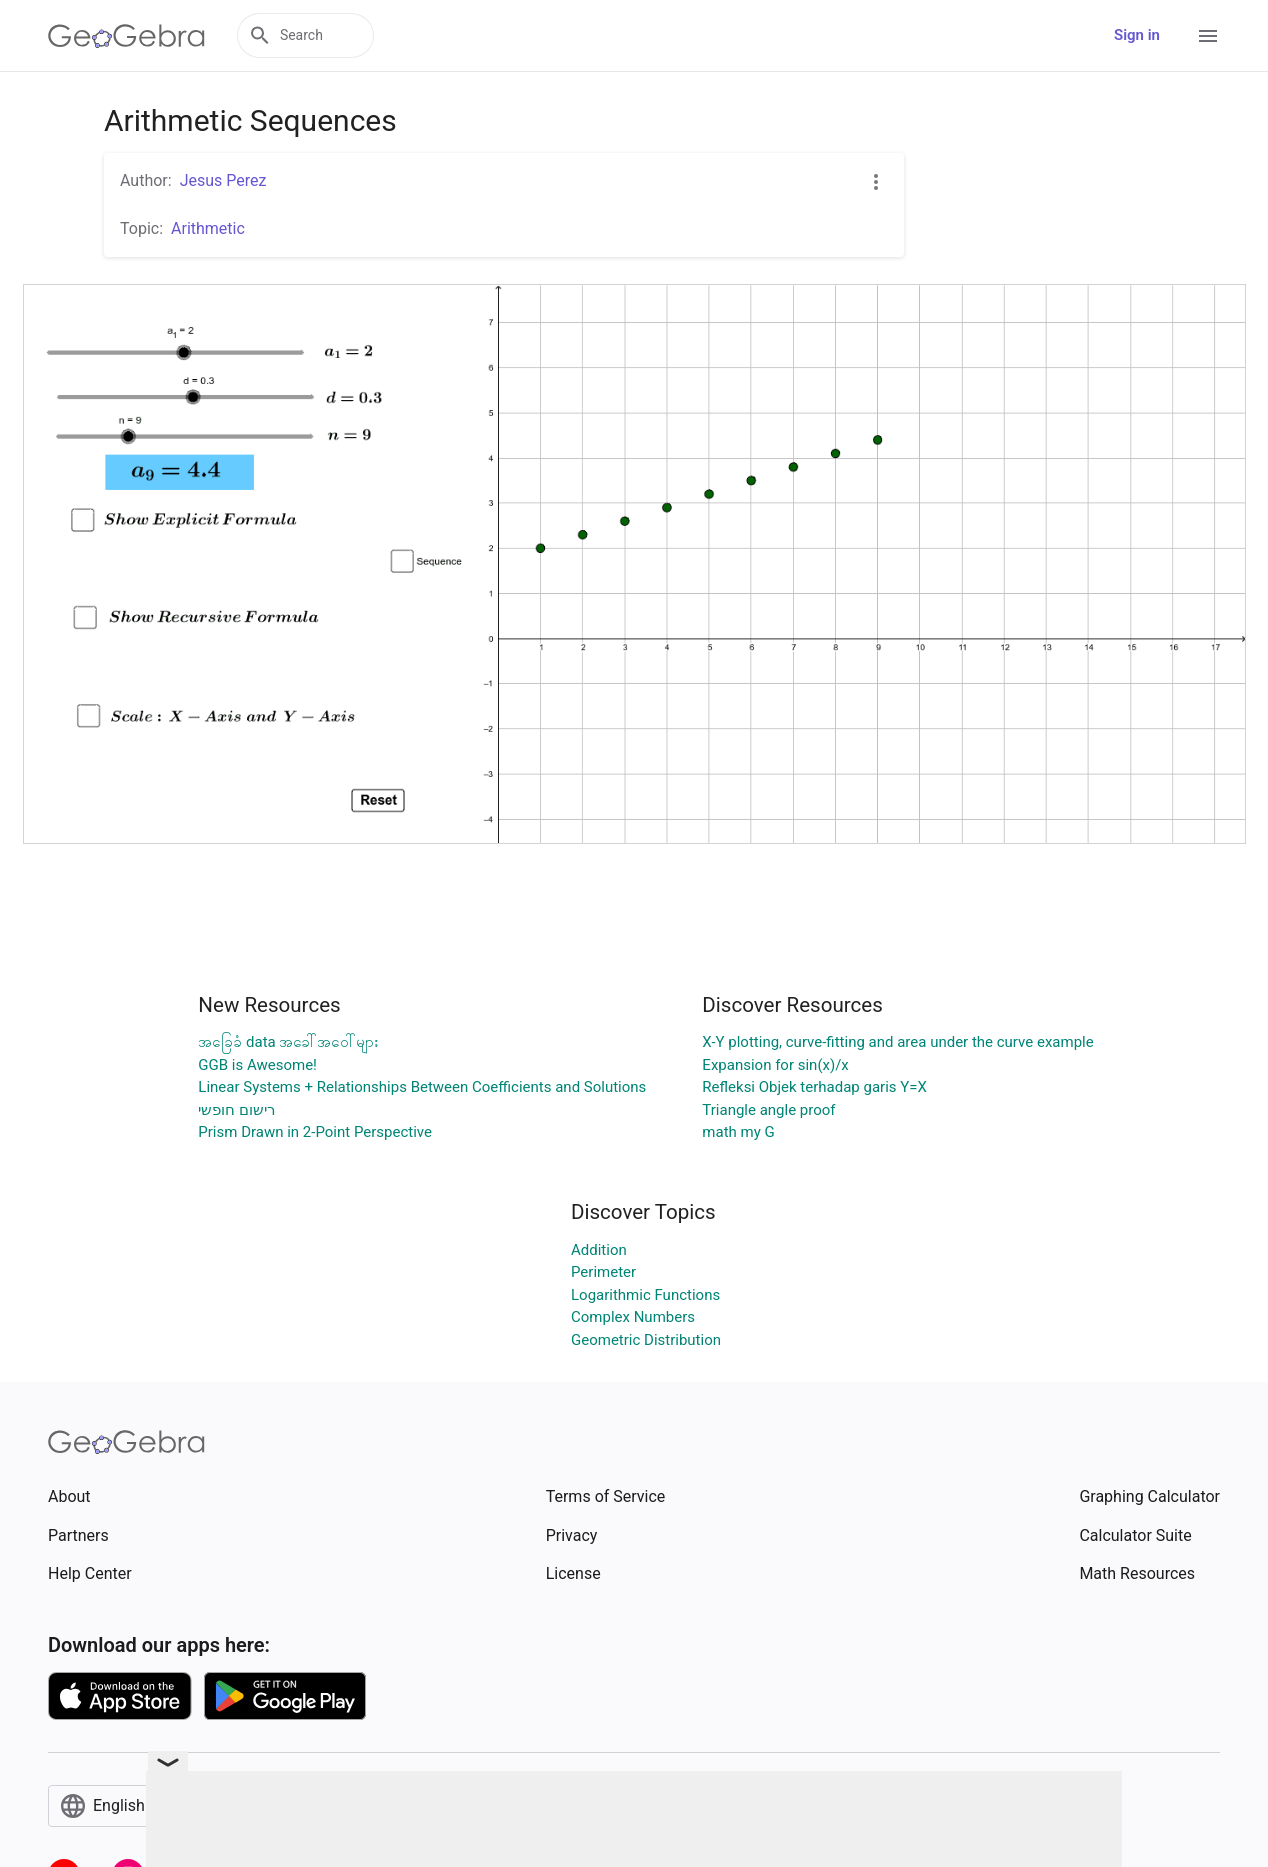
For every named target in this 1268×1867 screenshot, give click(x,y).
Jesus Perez (223, 180)
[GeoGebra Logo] (126, 36)
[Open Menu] (1208, 36)
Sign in (1137, 35)
